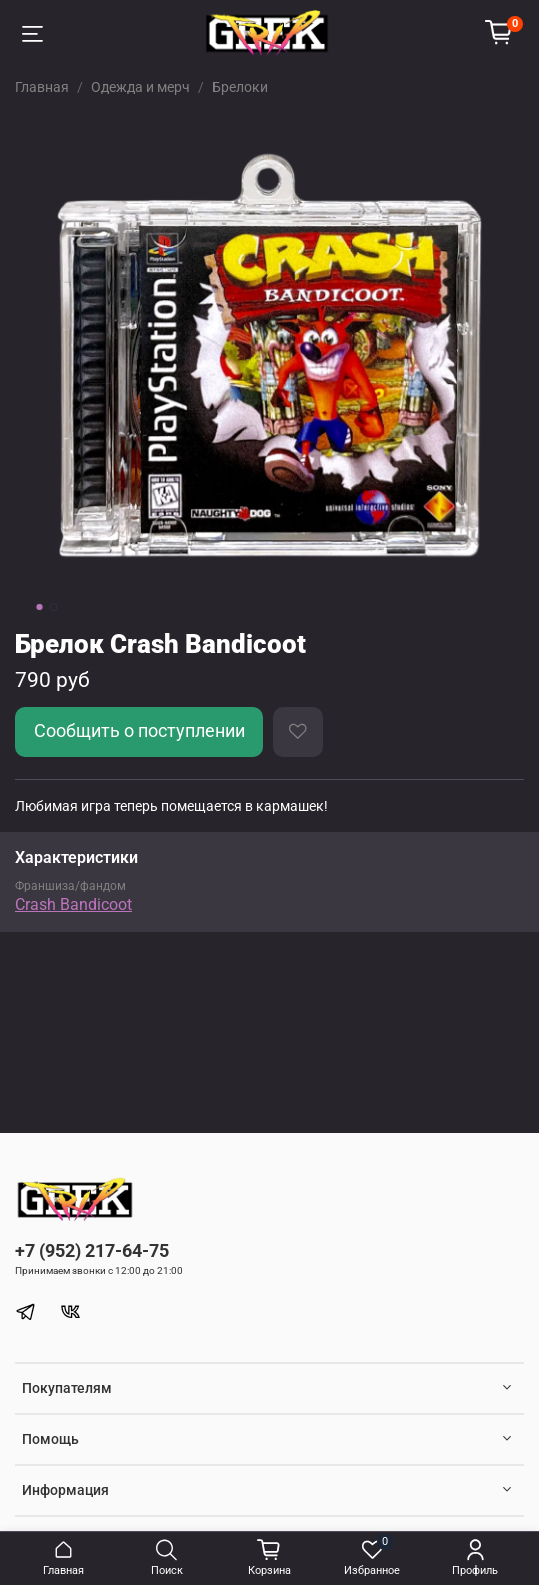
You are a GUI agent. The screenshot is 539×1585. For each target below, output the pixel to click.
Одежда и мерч (140, 87)
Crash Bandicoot (73, 904)
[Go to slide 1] (39, 607)
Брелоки (240, 87)
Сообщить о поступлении (139, 731)
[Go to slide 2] (53, 607)
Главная (42, 87)
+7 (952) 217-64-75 (92, 1250)
